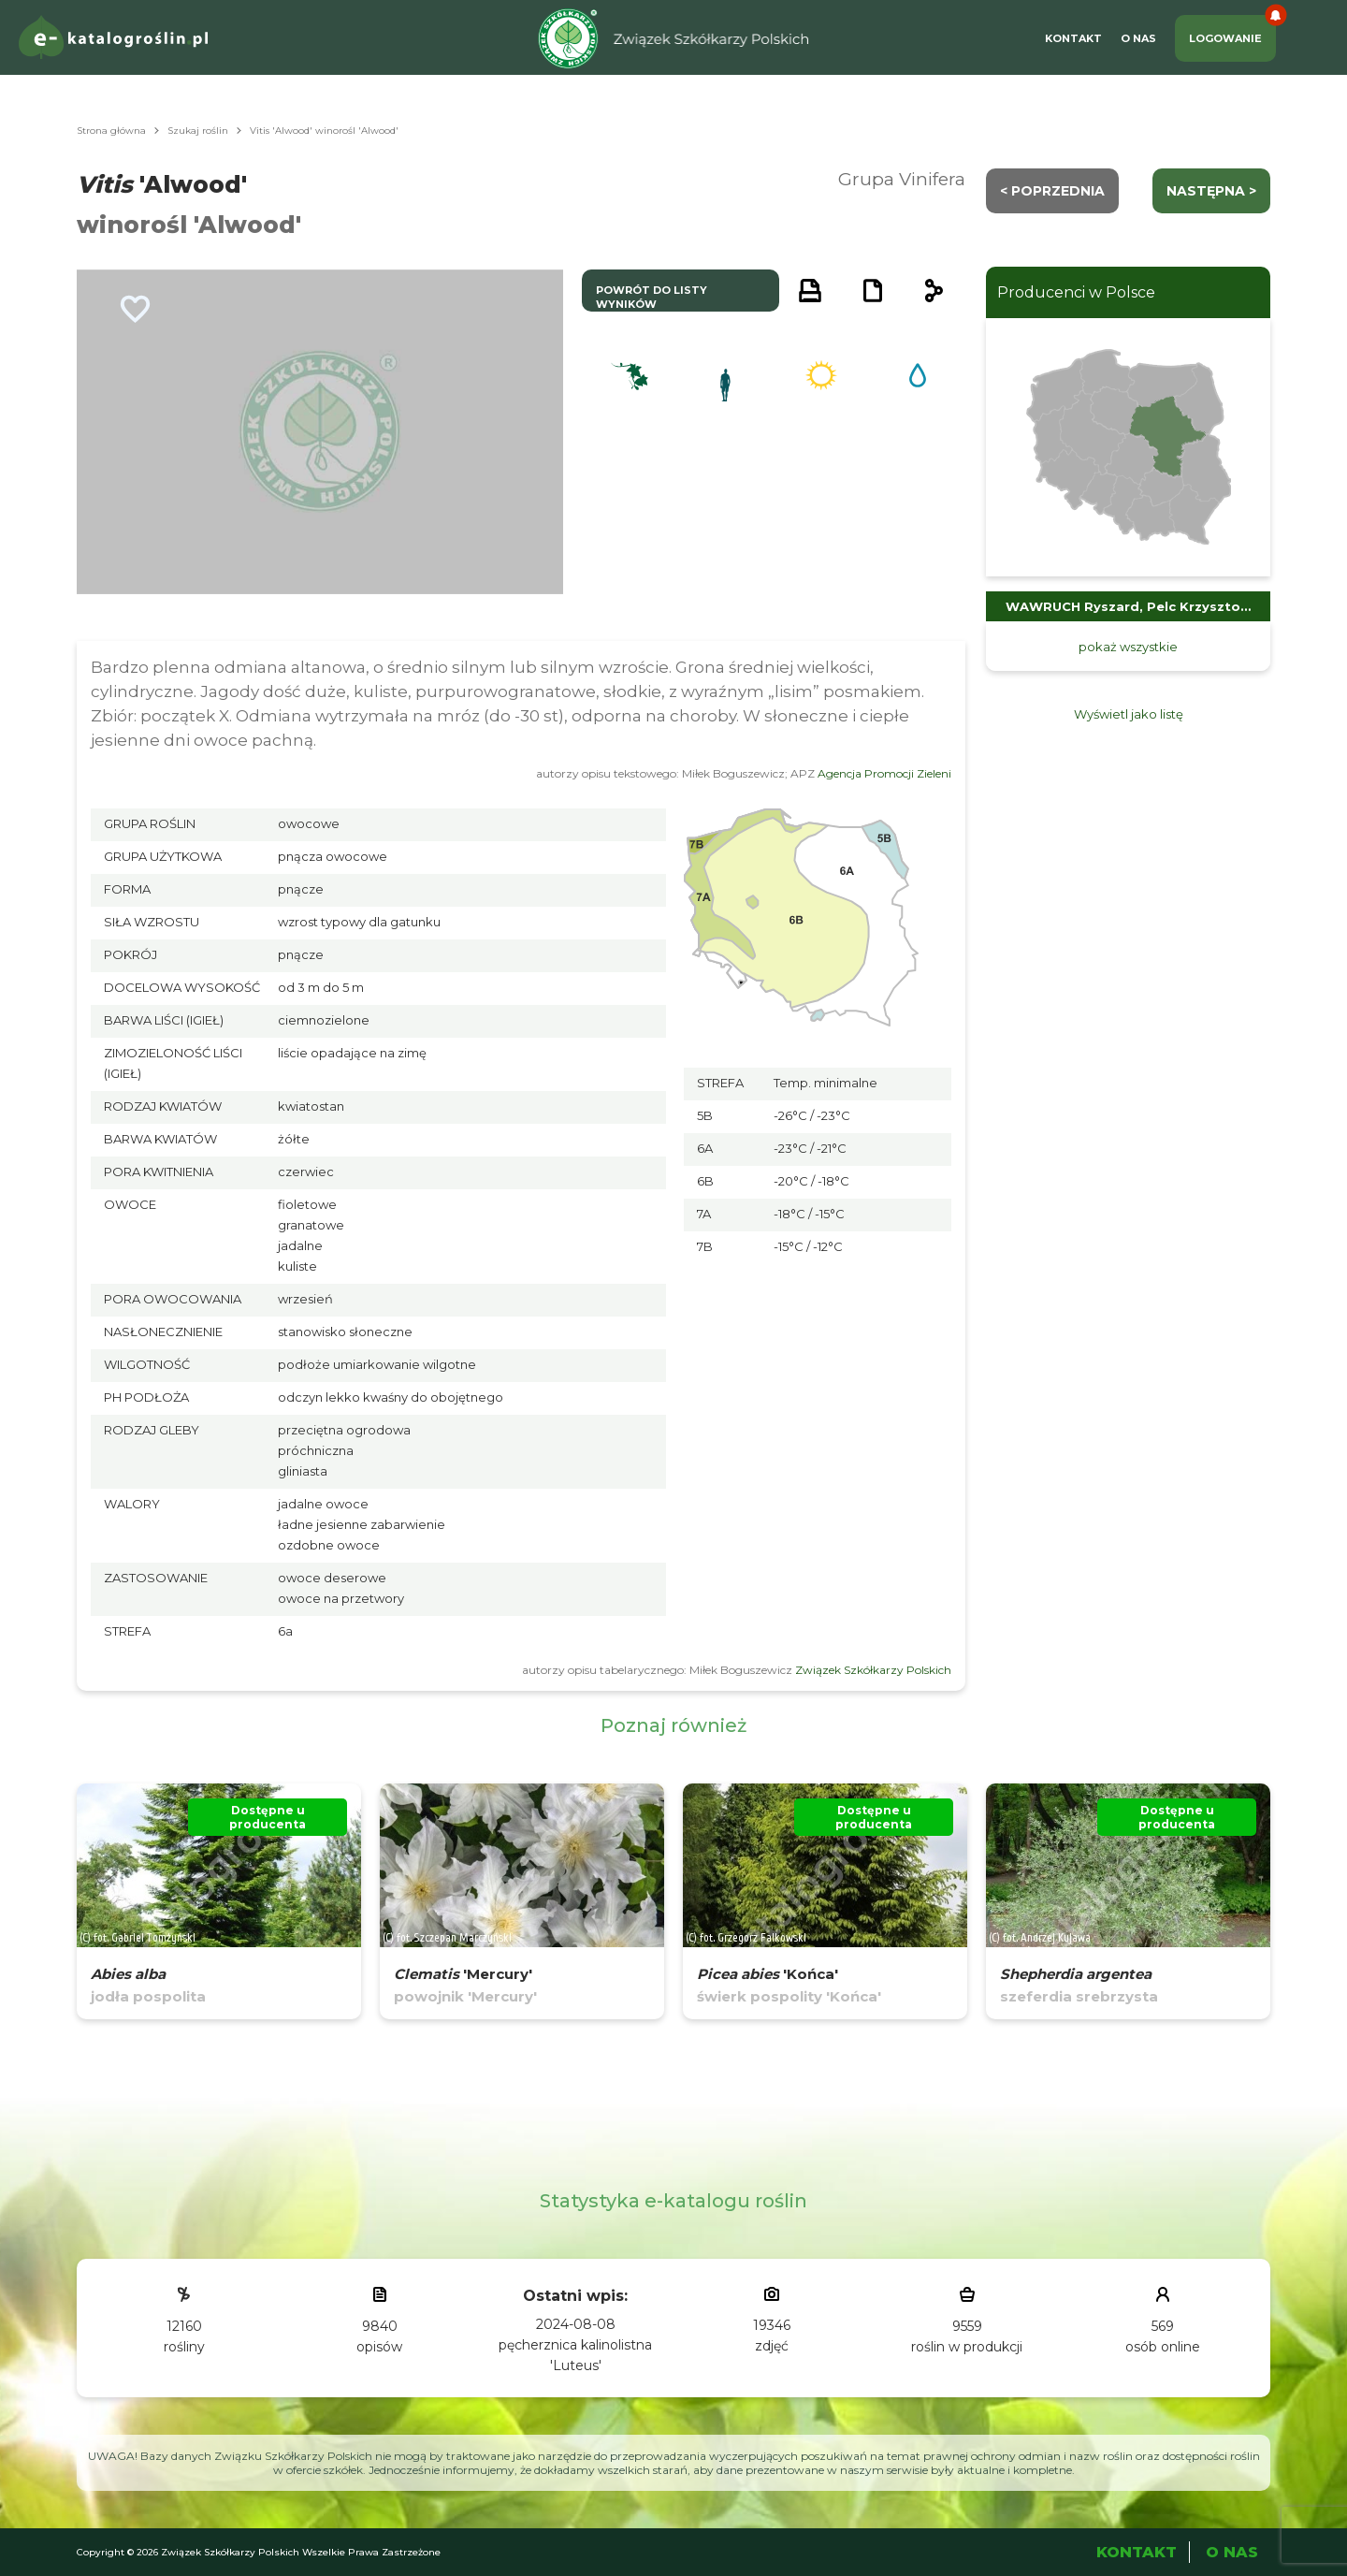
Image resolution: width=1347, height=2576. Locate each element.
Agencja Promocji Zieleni (884, 773)
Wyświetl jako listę (1128, 713)
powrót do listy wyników (651, 297)
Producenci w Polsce (1076, 292)
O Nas (1138, 38)
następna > (1211, 190)
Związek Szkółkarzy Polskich (873, 1670)
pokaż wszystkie (1128, 646)
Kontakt (1073, 38)
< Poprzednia (1052, 190)
